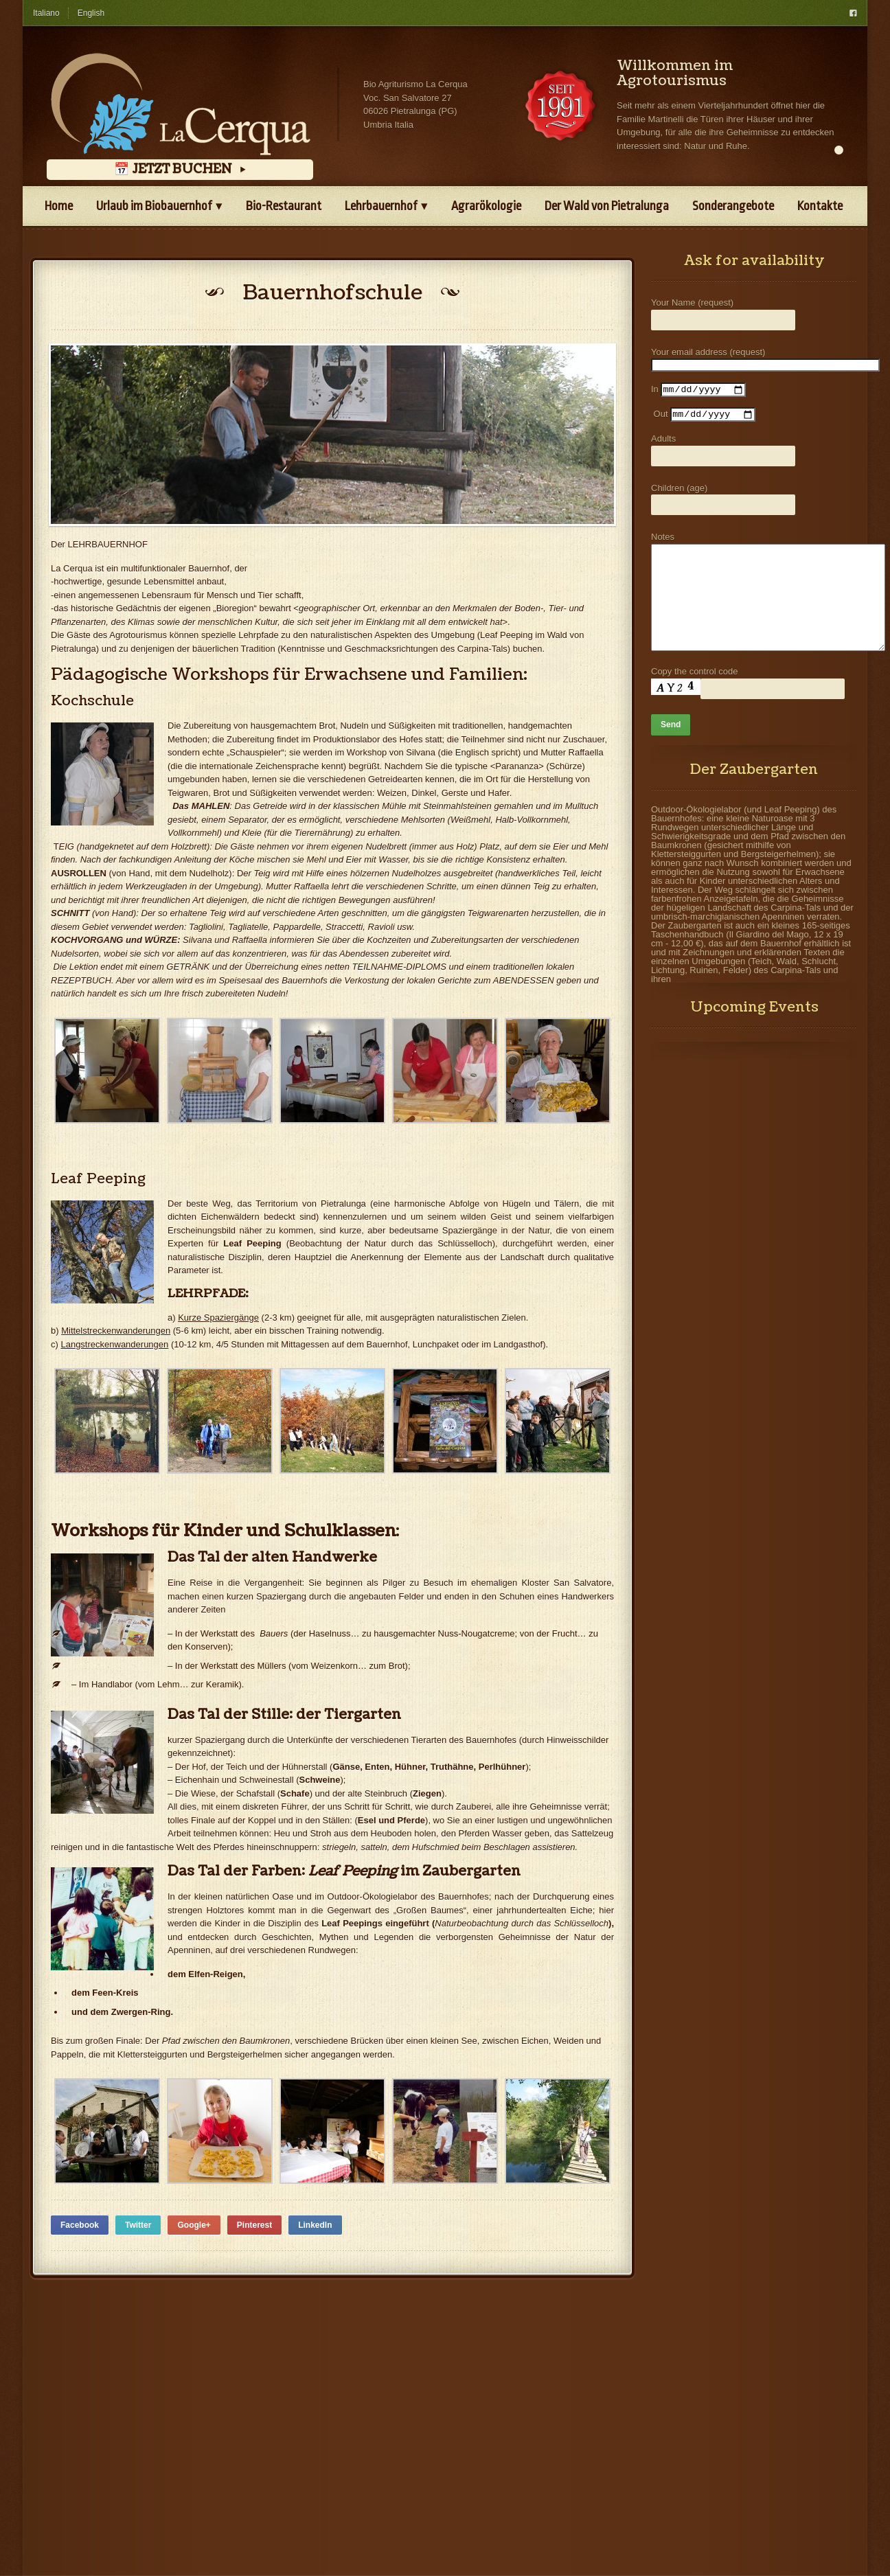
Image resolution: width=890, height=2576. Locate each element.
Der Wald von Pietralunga (607, 206)
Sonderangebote (733, 206)
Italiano (46, 13)
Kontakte (820, 206)
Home (59, 206)
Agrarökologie (486, 206)
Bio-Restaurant (283, 206)
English (91, 13)
